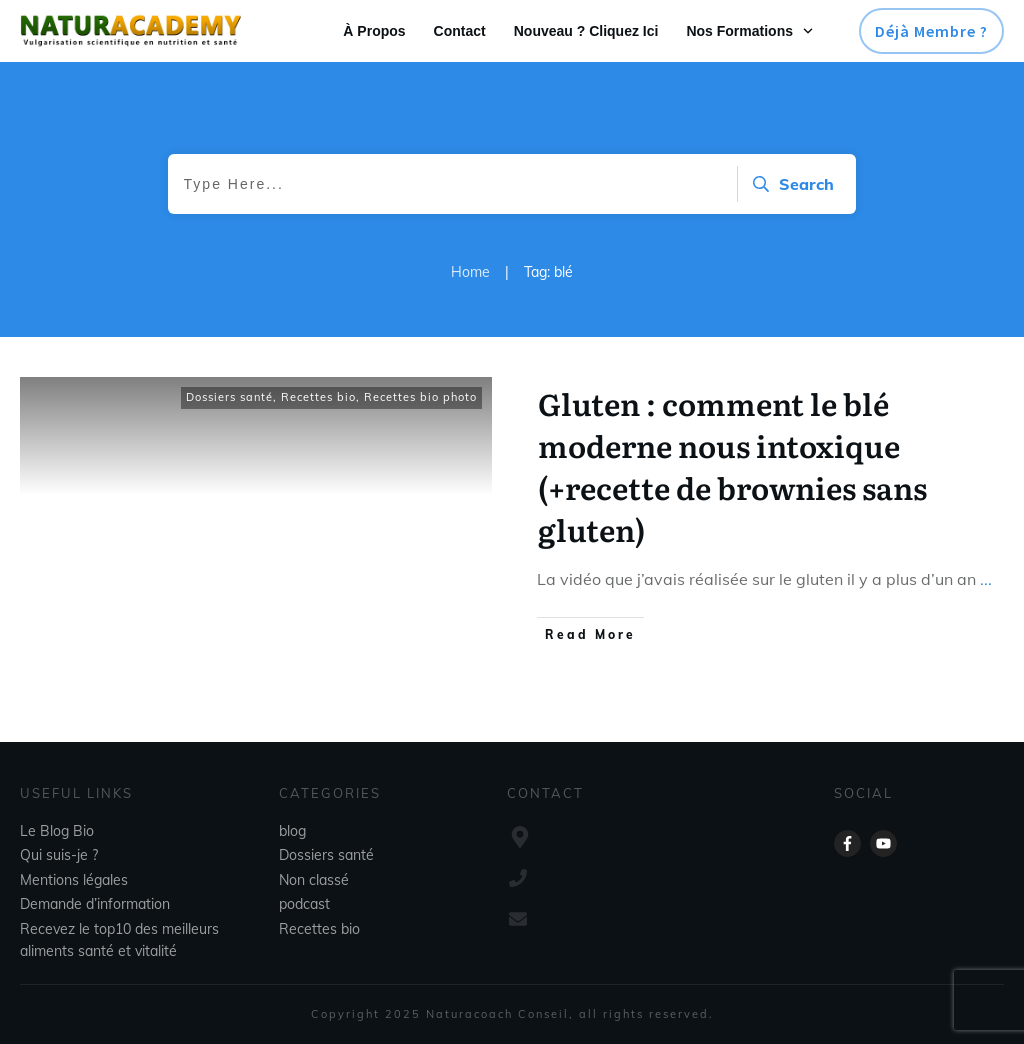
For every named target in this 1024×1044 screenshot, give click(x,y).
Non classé (314, 880)
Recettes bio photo (420, 397)
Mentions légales (74, 880)
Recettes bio (318, 397)
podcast (304, 904)
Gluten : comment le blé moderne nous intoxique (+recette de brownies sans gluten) (732, 466)
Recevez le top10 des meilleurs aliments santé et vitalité (119, 940)
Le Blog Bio (57, 831)
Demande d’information (95, 904)
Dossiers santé (229, 397)
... (986, 579)
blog (292, 831)
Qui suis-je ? (59, 855)
